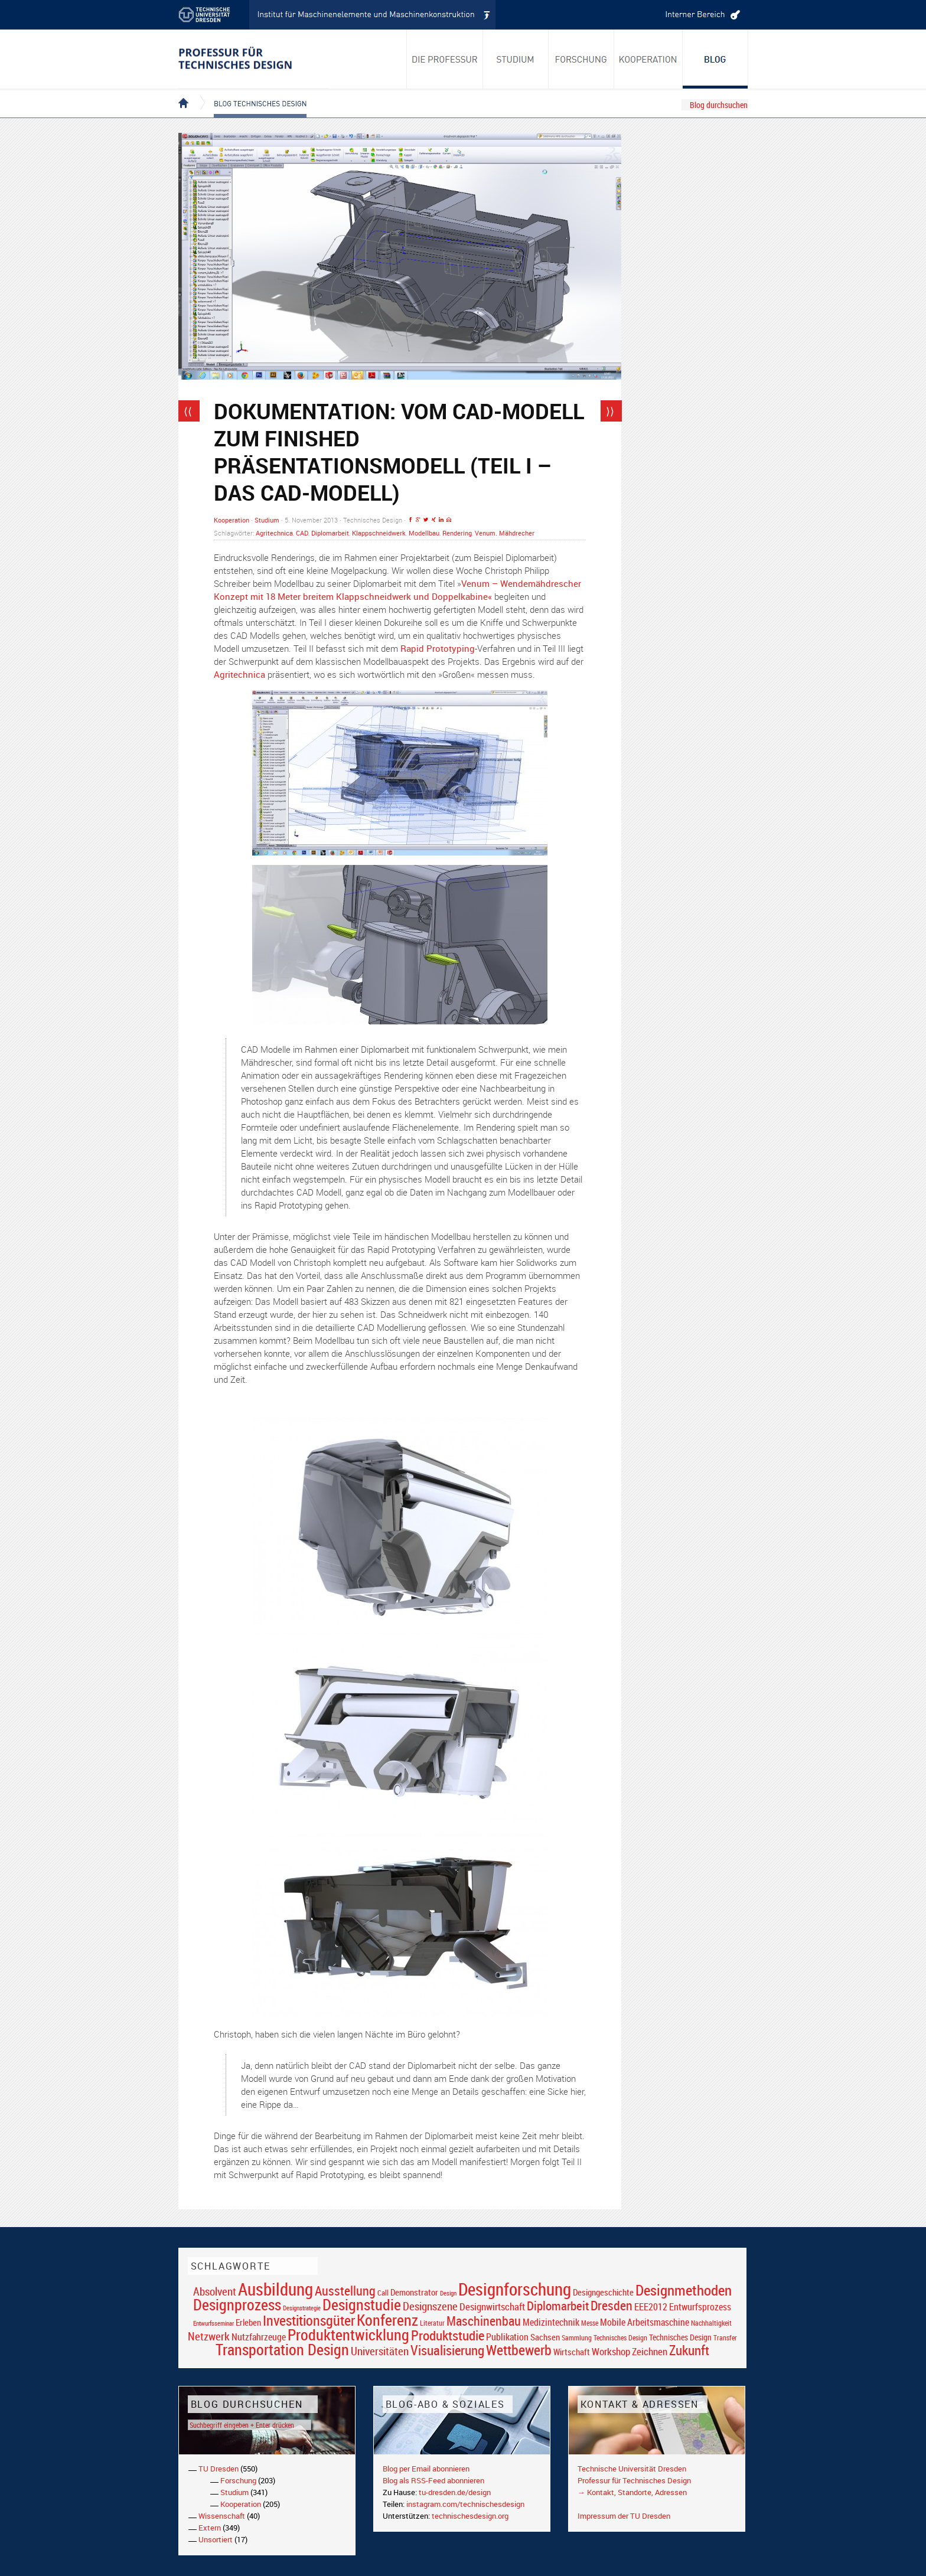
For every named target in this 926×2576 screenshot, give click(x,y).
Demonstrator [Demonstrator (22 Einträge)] (414, 2292)
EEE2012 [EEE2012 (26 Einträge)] (650, 2306)
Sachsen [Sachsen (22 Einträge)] (545, 2337)
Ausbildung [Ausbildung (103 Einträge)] (275, 2289)
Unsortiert (215, 2539)
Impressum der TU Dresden (624, 2515)
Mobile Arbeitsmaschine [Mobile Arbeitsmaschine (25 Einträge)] (644, 2322)
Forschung (238, 2480)
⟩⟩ (610, 411)
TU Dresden (218, 2468)
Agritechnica (274, 532)
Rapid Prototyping (437, 648)
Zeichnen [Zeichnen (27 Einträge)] (649, 2351)
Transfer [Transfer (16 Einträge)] (725, 2337)
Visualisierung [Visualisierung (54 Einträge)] (447, 2350)
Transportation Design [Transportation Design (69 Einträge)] (282, 2349)
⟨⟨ (188, 411)
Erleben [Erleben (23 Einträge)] (248, 2322)
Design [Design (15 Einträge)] (448, 2292)
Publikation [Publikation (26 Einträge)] (507, 2336)
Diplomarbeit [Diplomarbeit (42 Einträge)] (558, 2305)
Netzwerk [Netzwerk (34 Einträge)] (209, 2336)
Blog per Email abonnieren (426, 2468)
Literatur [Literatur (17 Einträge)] (432, 2323)
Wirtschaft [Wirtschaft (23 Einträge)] (571, 2352)
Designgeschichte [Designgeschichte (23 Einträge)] (603, 2292)
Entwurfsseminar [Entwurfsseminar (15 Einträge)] (213, 2323)
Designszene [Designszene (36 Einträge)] (430, 2306)
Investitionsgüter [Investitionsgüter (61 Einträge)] (309, 2320)
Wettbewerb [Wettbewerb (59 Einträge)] (519, 2349)
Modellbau (424, 532)
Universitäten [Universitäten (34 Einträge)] (380, 2350)
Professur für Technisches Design (634, 2480)
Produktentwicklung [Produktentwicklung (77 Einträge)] (348, 2334)
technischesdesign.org (470, 2515)
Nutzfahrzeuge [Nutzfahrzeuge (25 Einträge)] (258, 2336)
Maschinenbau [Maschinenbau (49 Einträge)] (483, 2320)
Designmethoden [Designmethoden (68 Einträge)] (683, 2290)
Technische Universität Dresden (632, 2468)
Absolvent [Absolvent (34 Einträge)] (214, 2291)
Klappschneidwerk (379, 532)
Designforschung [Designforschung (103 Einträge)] (514, 2289)
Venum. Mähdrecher (504, 532)
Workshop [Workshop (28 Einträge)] (611, 2351)
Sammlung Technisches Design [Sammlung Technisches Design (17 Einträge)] (604, 2338)
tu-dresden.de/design (455, 2492)
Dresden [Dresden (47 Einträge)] (611, 2305)
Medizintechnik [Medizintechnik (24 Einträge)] (551, 2322)
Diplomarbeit (330, 532)
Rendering (457, 532)
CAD (302, 532)
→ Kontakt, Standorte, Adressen (632, 2492)
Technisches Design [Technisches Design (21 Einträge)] (680, 2337)
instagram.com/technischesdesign (465, 2504)
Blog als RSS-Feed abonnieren (433, 2480)
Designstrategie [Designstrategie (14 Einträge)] (302, 2308)
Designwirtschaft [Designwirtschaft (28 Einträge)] (492, 2306)
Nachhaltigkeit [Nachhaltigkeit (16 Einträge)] (711, 2323)
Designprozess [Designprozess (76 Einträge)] (237, 2304)
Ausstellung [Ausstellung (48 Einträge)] (345, 2290)
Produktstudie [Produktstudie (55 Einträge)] (447, 2335)
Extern (209, 2527)
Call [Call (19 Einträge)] (383, 2292)
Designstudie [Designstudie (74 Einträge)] (361, 2304)
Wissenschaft (221, 2515)
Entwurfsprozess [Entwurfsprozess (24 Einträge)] (700, 2307)
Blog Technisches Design (251, 93)
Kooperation (231, 519)
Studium (267, 519)
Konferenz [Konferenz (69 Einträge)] (387, 2320)
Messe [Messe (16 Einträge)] (589, 2323)
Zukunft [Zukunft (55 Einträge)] (689, 2349)
